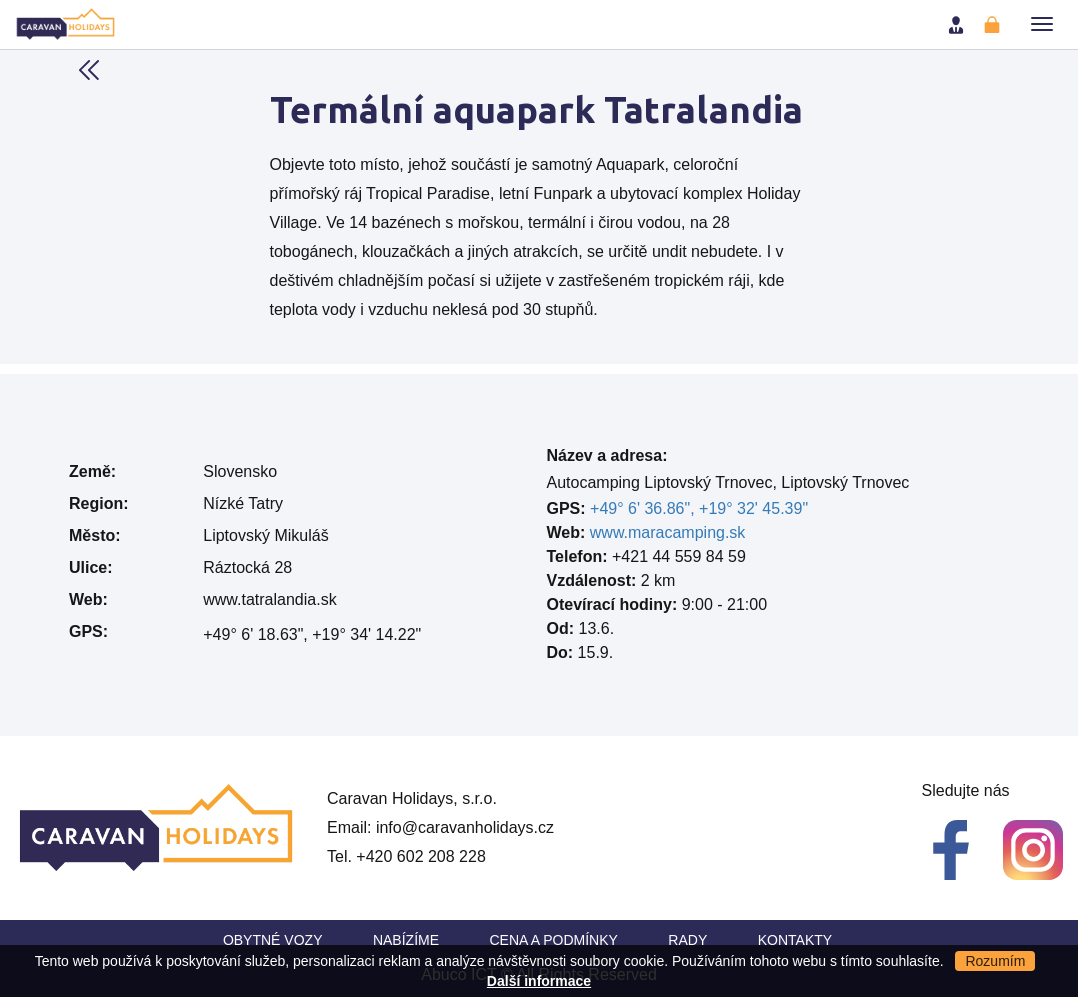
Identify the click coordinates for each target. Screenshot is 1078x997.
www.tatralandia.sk (269, 599)
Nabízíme (406, 940)
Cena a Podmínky (554, 940)
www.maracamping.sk (668, 532)
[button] (1042, 24)
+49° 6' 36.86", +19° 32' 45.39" (699, 508)
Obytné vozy (273, 940)
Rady (687, 940)
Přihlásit (958, 25)
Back (89, 70)
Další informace (539, 981)
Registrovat (994, 25)
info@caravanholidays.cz (465, 827)
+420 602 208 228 (420, 856)
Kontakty (795, 940)
